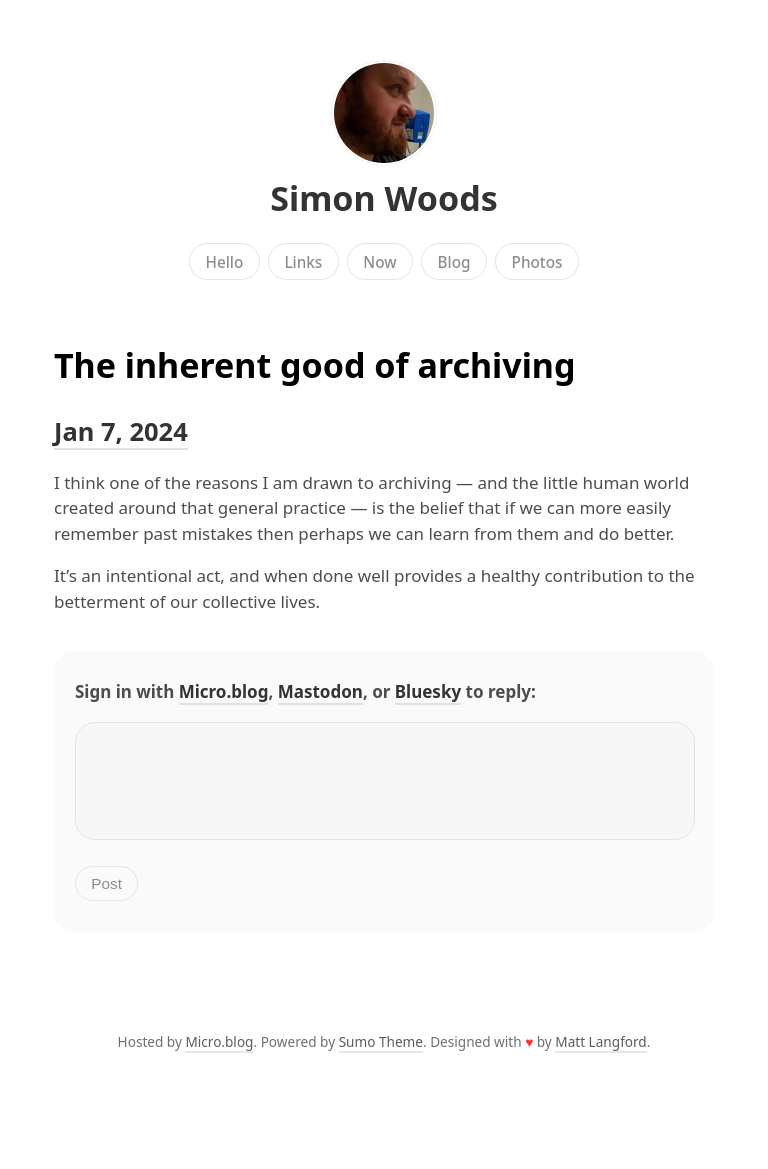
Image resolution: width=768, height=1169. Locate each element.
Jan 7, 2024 (121, 431)
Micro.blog (224, 691)
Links (303, 262)
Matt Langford (600, 1057)
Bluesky (428, 691)
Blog (454, 262)
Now (379, 262)
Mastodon (320, 691)
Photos (537, 262)
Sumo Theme (381, 1057)
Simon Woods (384, 198)
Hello (225, 262)
